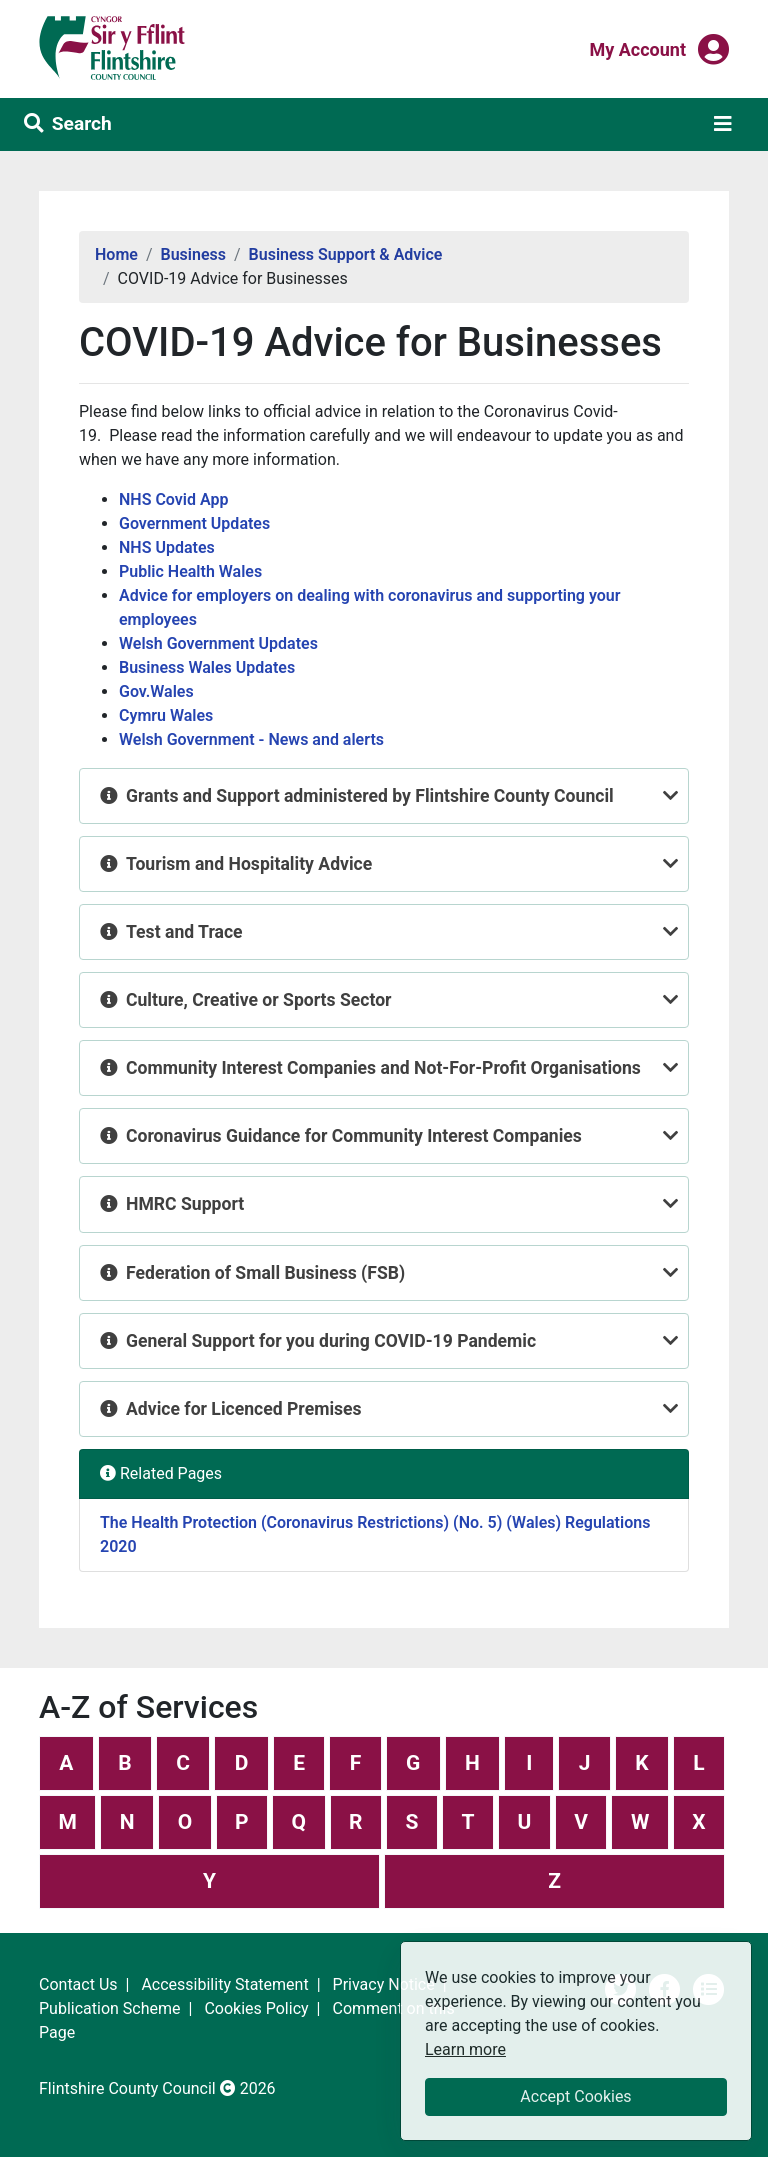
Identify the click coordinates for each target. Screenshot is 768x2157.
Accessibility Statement (224, 1984)
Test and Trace (184, 932)
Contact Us (78, 1984)
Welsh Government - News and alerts (251, 739)
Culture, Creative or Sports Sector (259, 1000)
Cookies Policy (256, 2008)
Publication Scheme (110, 2008)
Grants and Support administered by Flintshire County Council (370, 796)
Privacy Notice (384, 1984)
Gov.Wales (156, 691)
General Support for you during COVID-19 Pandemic (331, 1341)
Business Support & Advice (346, 254)
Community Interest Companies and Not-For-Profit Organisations (383, 1068)
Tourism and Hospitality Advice (249, 864)
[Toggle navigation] (723, 124)
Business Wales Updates (207, 667)
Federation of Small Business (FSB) (265, 1273)
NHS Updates (167, 547)
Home (116, 254)
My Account (637, 48)
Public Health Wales (190, 571)
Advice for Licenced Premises (244, 1409)
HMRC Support (185, 1204)
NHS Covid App (173, 499)
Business (193, 254)
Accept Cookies (575, 2096)
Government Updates (194, 523)
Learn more (465, 2048)
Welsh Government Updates (218, 643)
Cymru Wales (166, 715)
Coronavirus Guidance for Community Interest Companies (354, 1136)
